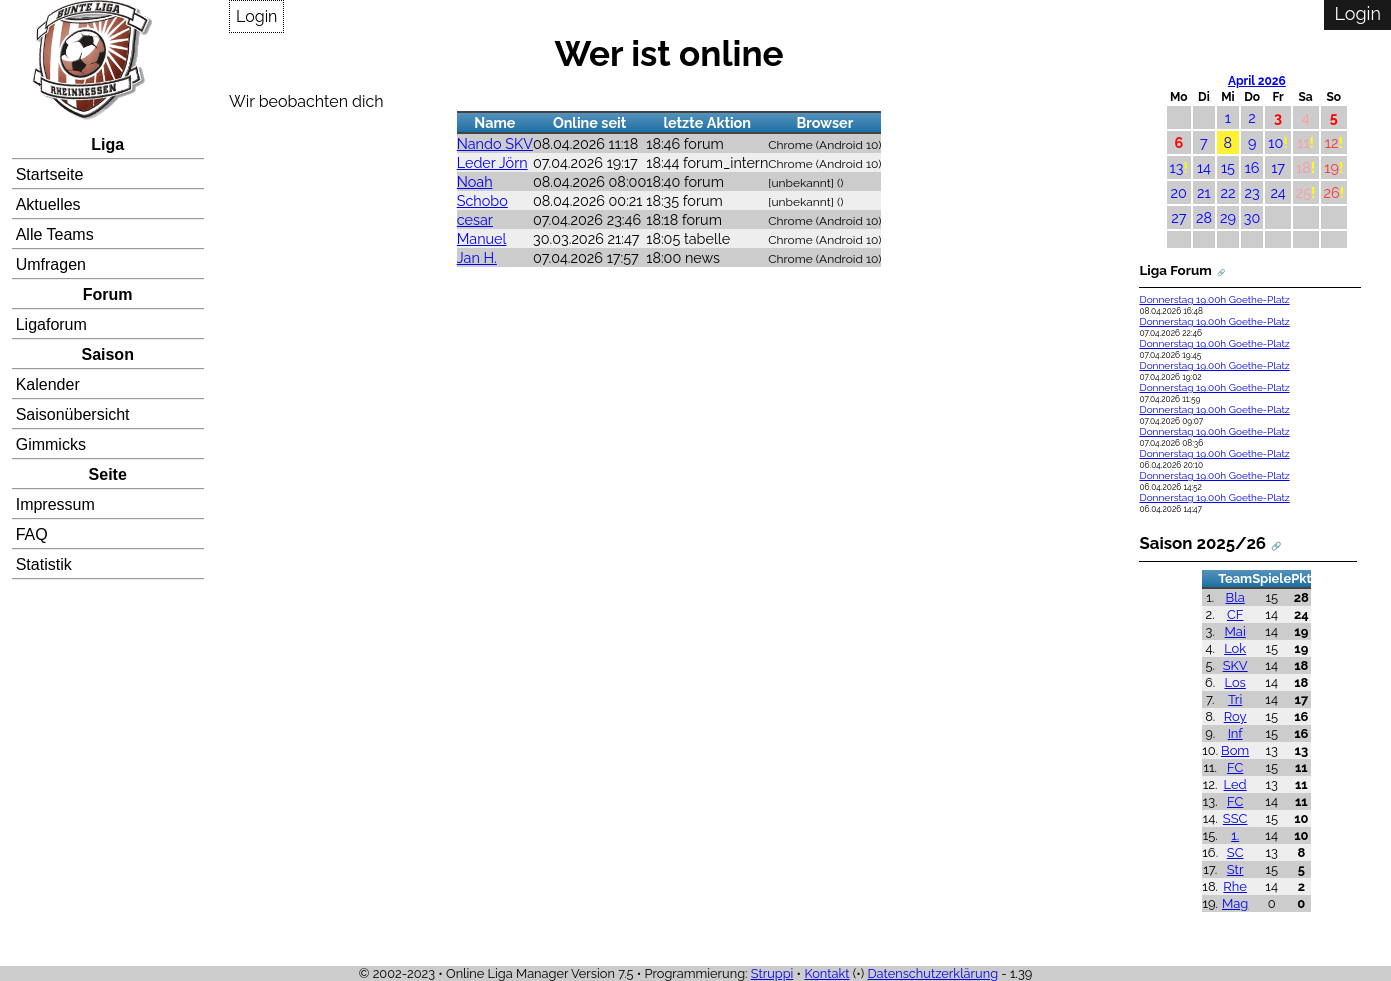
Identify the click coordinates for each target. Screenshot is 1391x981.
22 (1227, 192)
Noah (475, 181)
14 (1204, 167)
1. (1235, 835)
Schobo (482, 200)
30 (1252, 217)
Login (256, 16)
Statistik (44, 564)
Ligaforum (51, 324)
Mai (1235, 631)
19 (1331, 167)
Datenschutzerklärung (932, 973)
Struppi (772, 973)
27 (1178, 217)
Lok (1235, 648)
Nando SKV (495, 143)
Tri (1235, 699)
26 (1332, 192)
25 (1303, 192)
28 (1204, 217)
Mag (1235, 903)
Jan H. (477, 257)
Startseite (50, 174)
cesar (475, 219)
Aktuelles (48, 204)
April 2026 (1257, 81)
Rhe (1235, 886)
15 (1228, 167)
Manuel (482, 238)
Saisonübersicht (73, 414)
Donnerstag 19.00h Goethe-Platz (1214, 299)
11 (1303, 142)
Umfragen (51, 264)
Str (1235, 869)
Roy (1235, 716)
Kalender (48, 384)
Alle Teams (55, 234)
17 (1278, 167)
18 (1303, 167)
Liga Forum (1175, 270)
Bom (1235, 750)
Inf (1235, 733)
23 (1252, 192)
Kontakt (826, 973)
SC (1235, 852)
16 (1252, 167)
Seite (108, 474)
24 (1277, 192)
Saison (107, 354)
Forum (108, 294)
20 (1179, 192)
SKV (1235, 665)
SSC (1235, 818)
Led (1235, 784)
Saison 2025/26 (1202, 543)
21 (1204, 192)
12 (1332, 142)
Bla (1235, 597)
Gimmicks (51, 444)
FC (1235, 767)
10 (1275, 142)
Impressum (55, 504)
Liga (107, 144)
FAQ (32, 534)
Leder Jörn (492, 162)
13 (1177, 167)
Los (1234, 682)
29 (1228, 217)
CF (1235, 614)
